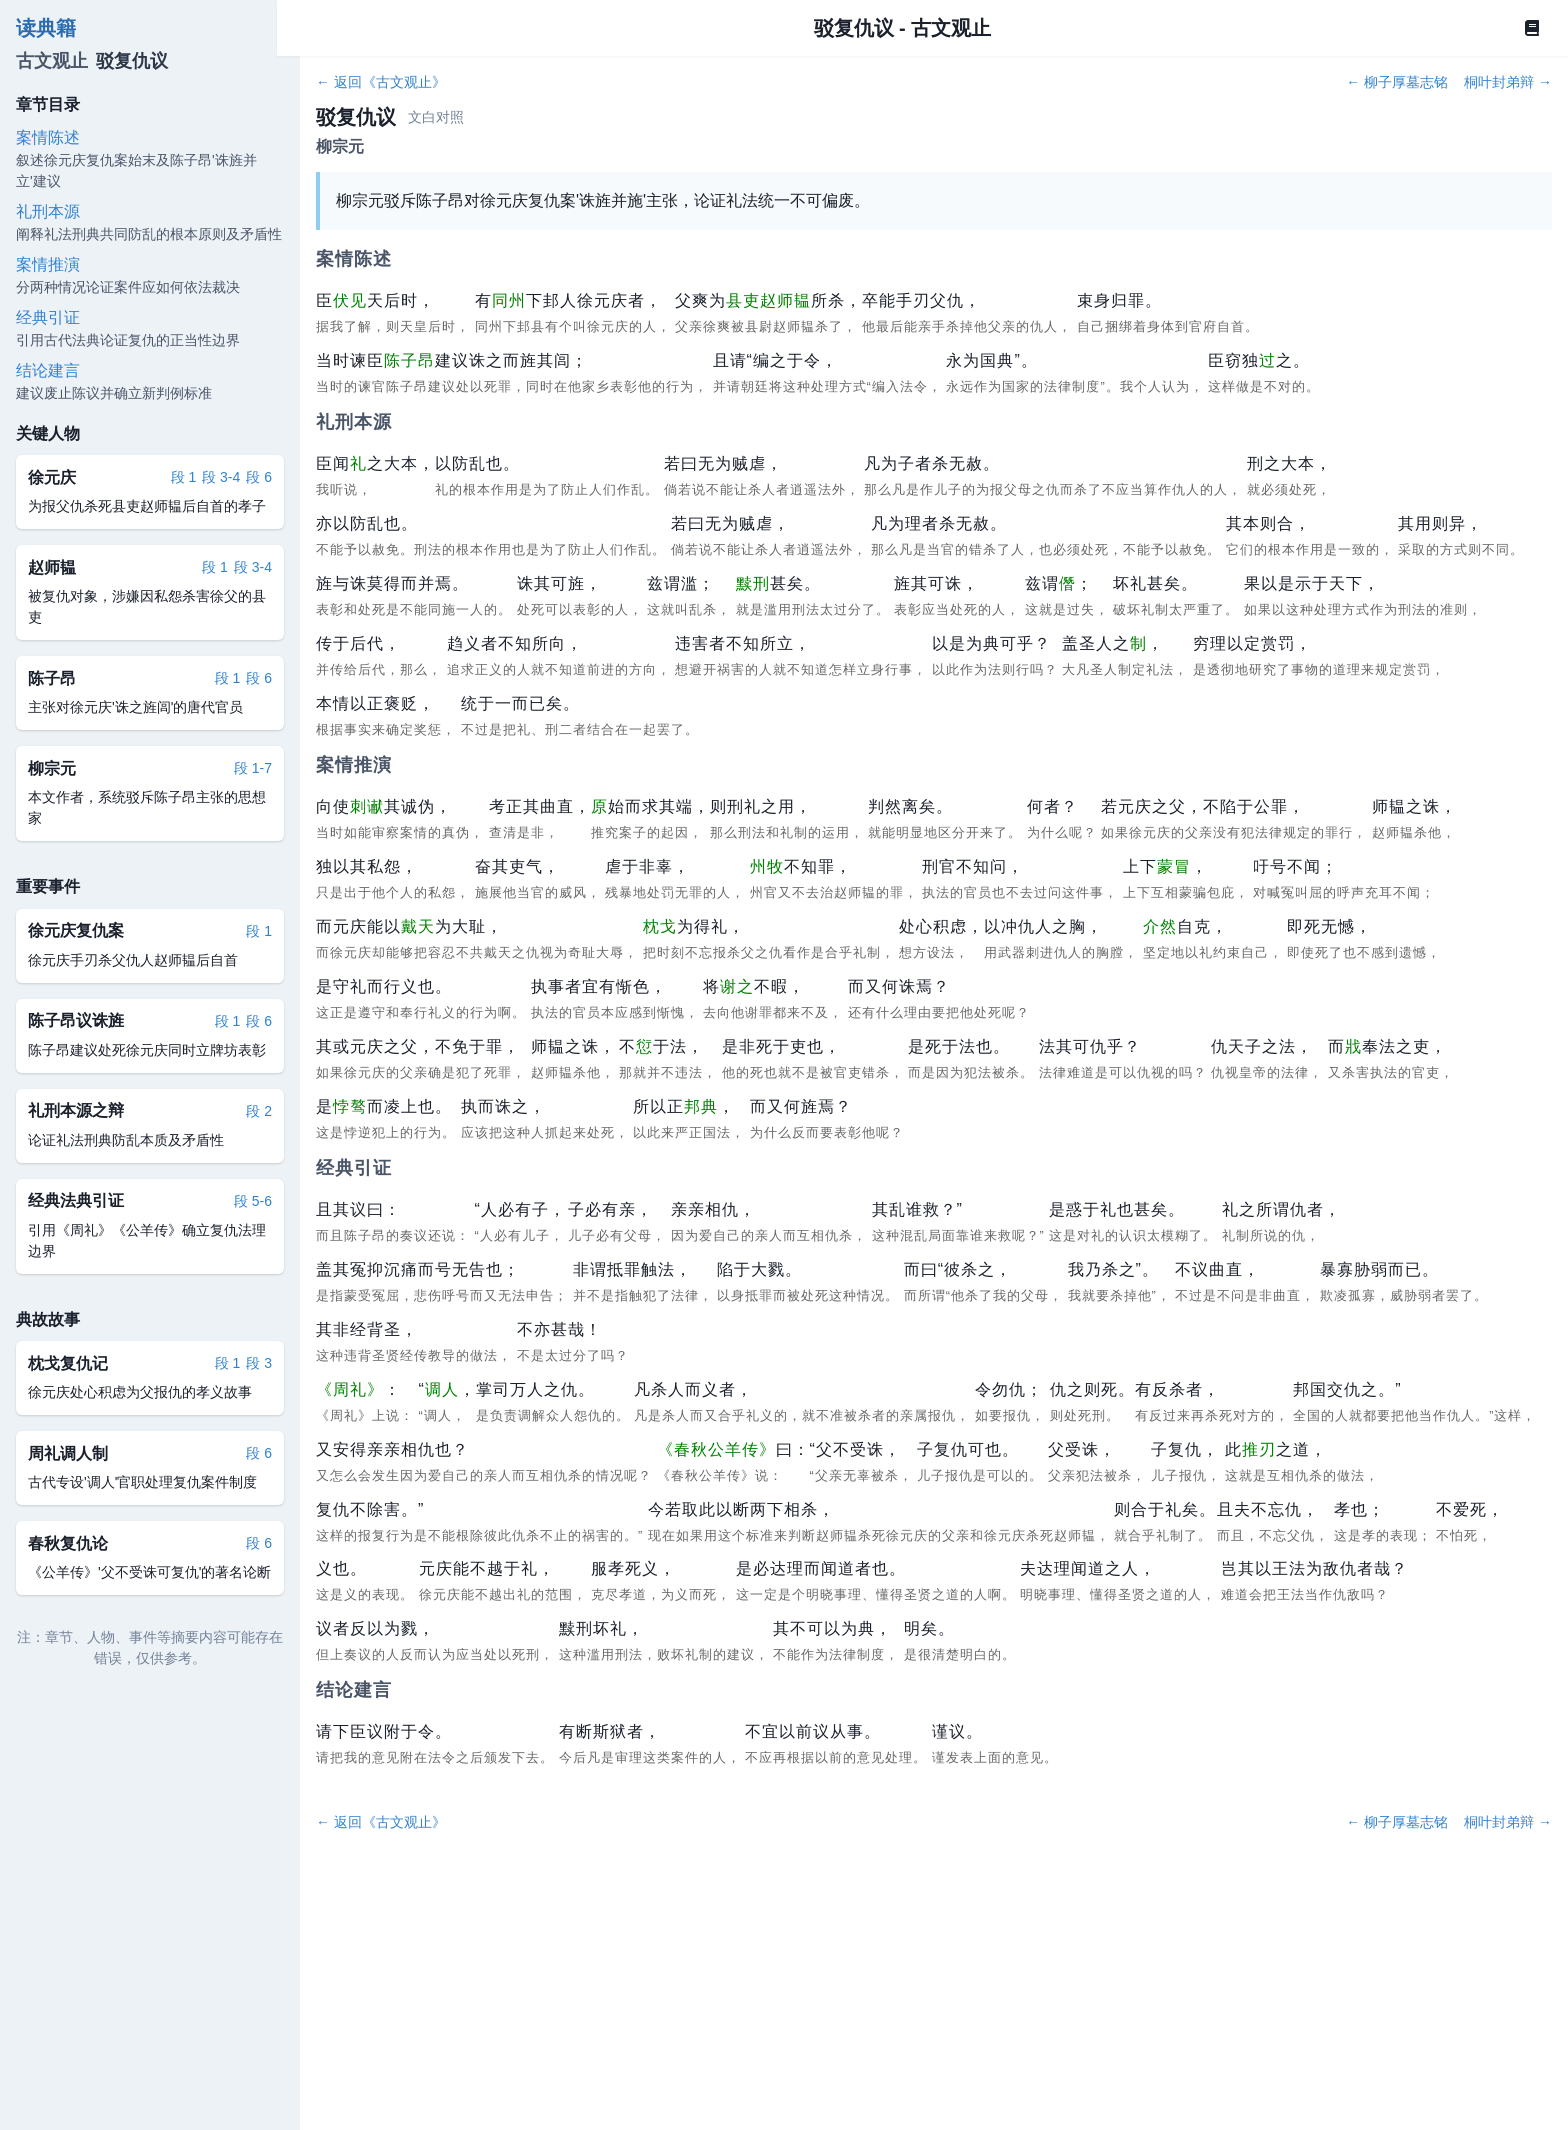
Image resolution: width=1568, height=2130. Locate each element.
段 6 (259, 477)
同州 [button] (509, 300)
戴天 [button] (418, 926)
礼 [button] (358, 463)
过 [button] (1267, 360)
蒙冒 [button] (1174, 866)
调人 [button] (442, 1389)
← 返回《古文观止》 (381, 82)
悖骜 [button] (350, 1106)
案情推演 (48, 264)
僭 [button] (1067, 583)
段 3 (259, 1363)
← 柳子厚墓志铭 (1397, 82)
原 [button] (599, 806)
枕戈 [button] (660, 926)
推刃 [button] (1259, 1449)
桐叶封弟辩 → (1508, 82)
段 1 (184, 477)
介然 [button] (1160, 926)
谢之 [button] (737, 986)
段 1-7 (253, 768)
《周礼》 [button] (350, 1389)
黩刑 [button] (753, 583)
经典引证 (48, 317)
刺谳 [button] (367, 806)
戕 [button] (1353, 1046)
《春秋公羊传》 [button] (716, 1449)
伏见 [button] (350, 300)
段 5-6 (253, 1201)
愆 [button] (644, 1046)
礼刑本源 (48, 211)
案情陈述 (48, 137)
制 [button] (1138, 643)
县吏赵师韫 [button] (768, 300)
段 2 (259, 1111)
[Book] (1532, 28)
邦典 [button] (701, 1106)
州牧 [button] (767, 866)
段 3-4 (221, 477)
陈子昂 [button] (409, 360)
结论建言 (48, 370)
